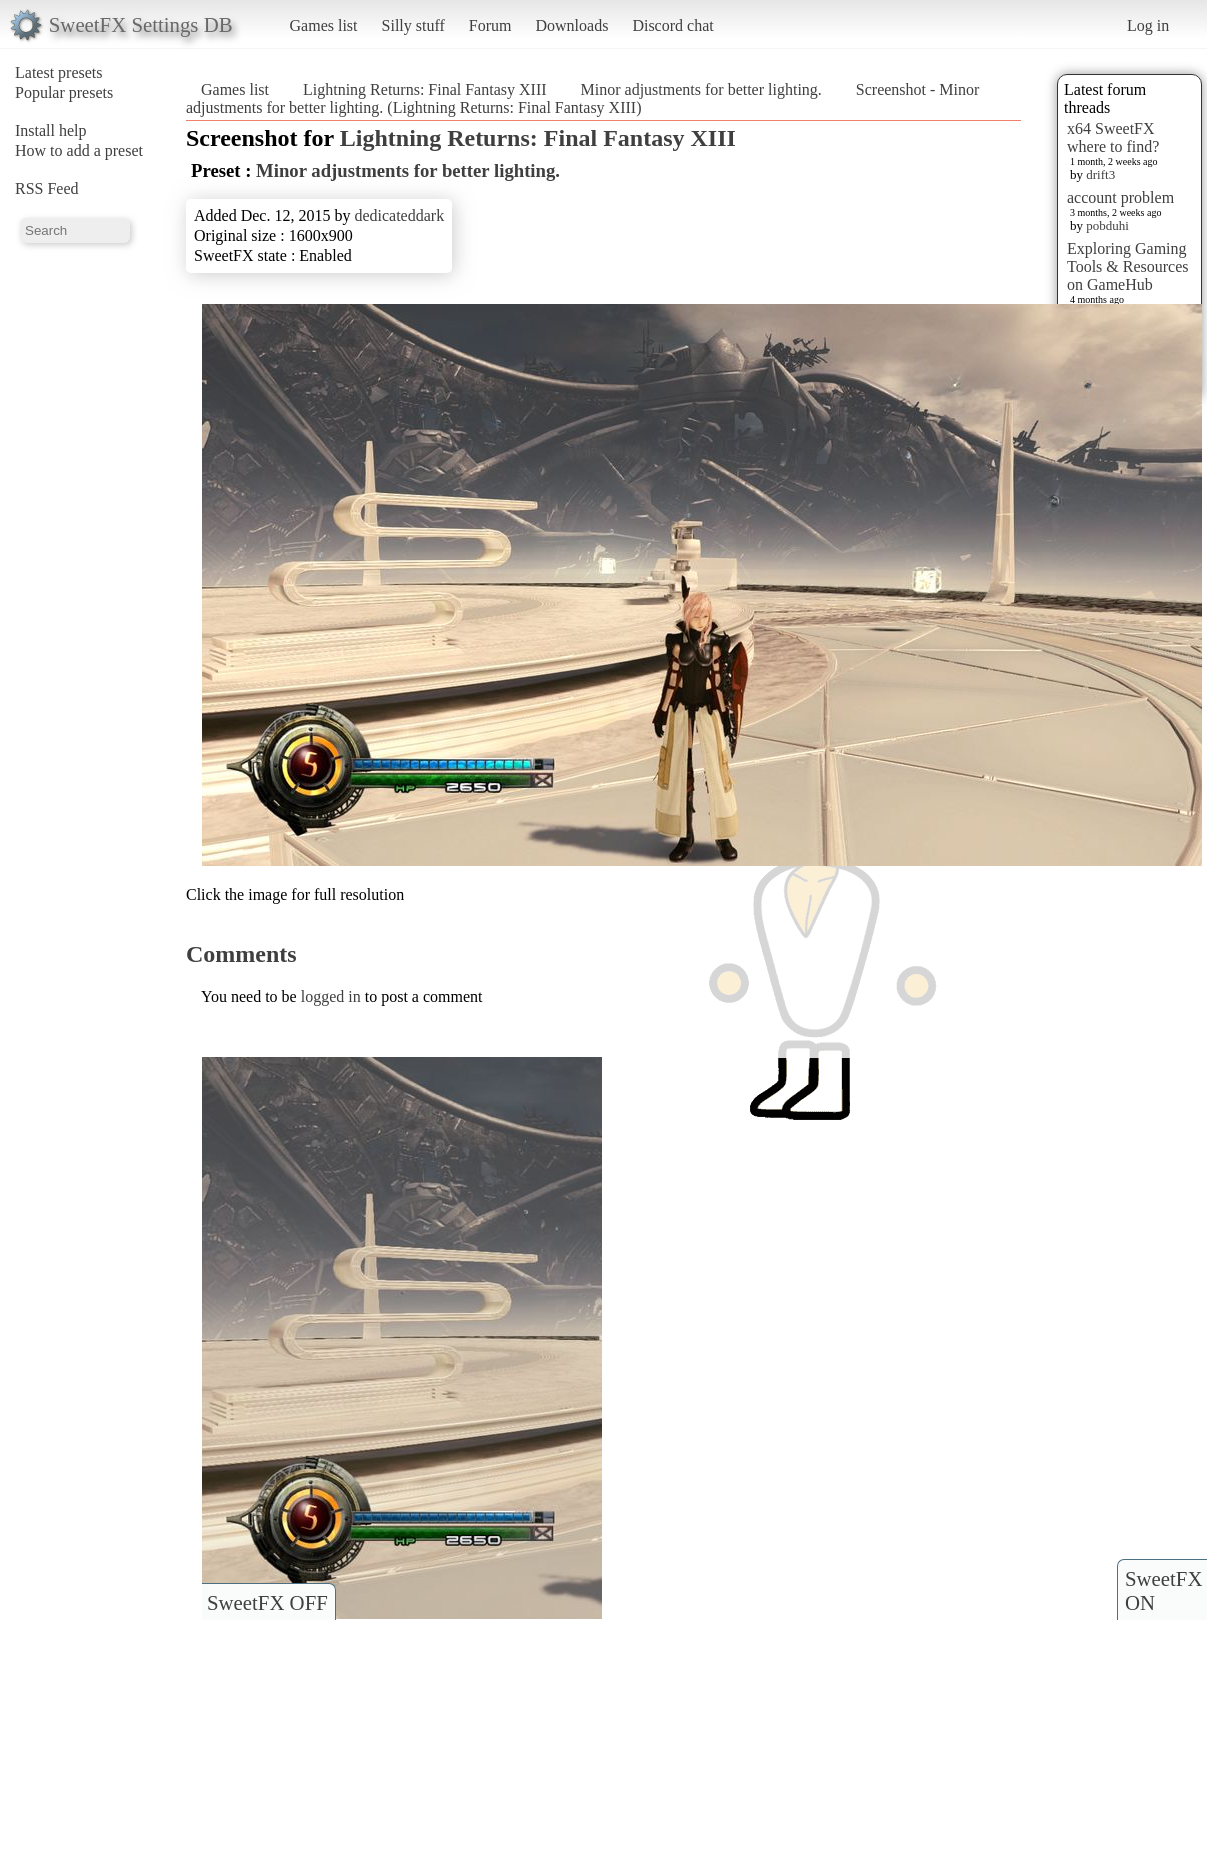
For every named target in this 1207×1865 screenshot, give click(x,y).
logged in (331, 996)
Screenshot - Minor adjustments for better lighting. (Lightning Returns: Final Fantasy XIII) (582, 98)
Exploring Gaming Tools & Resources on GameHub (1128, 266)
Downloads (571, 25)
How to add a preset (79, 150)
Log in (1148, 25)
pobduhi (1107, 225)
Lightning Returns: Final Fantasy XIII (425, 89)
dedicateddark (399, 215)
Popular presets (64, 92)
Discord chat (672, 25)
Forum (490, 25)
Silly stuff (413, 25)
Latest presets (59, 72)
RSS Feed (47, 188)
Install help (51, 130)
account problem (1120, 197)
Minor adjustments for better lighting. (701, 89)
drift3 (1100, 174)
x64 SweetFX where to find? (1113, 137)
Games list (324, 25)
